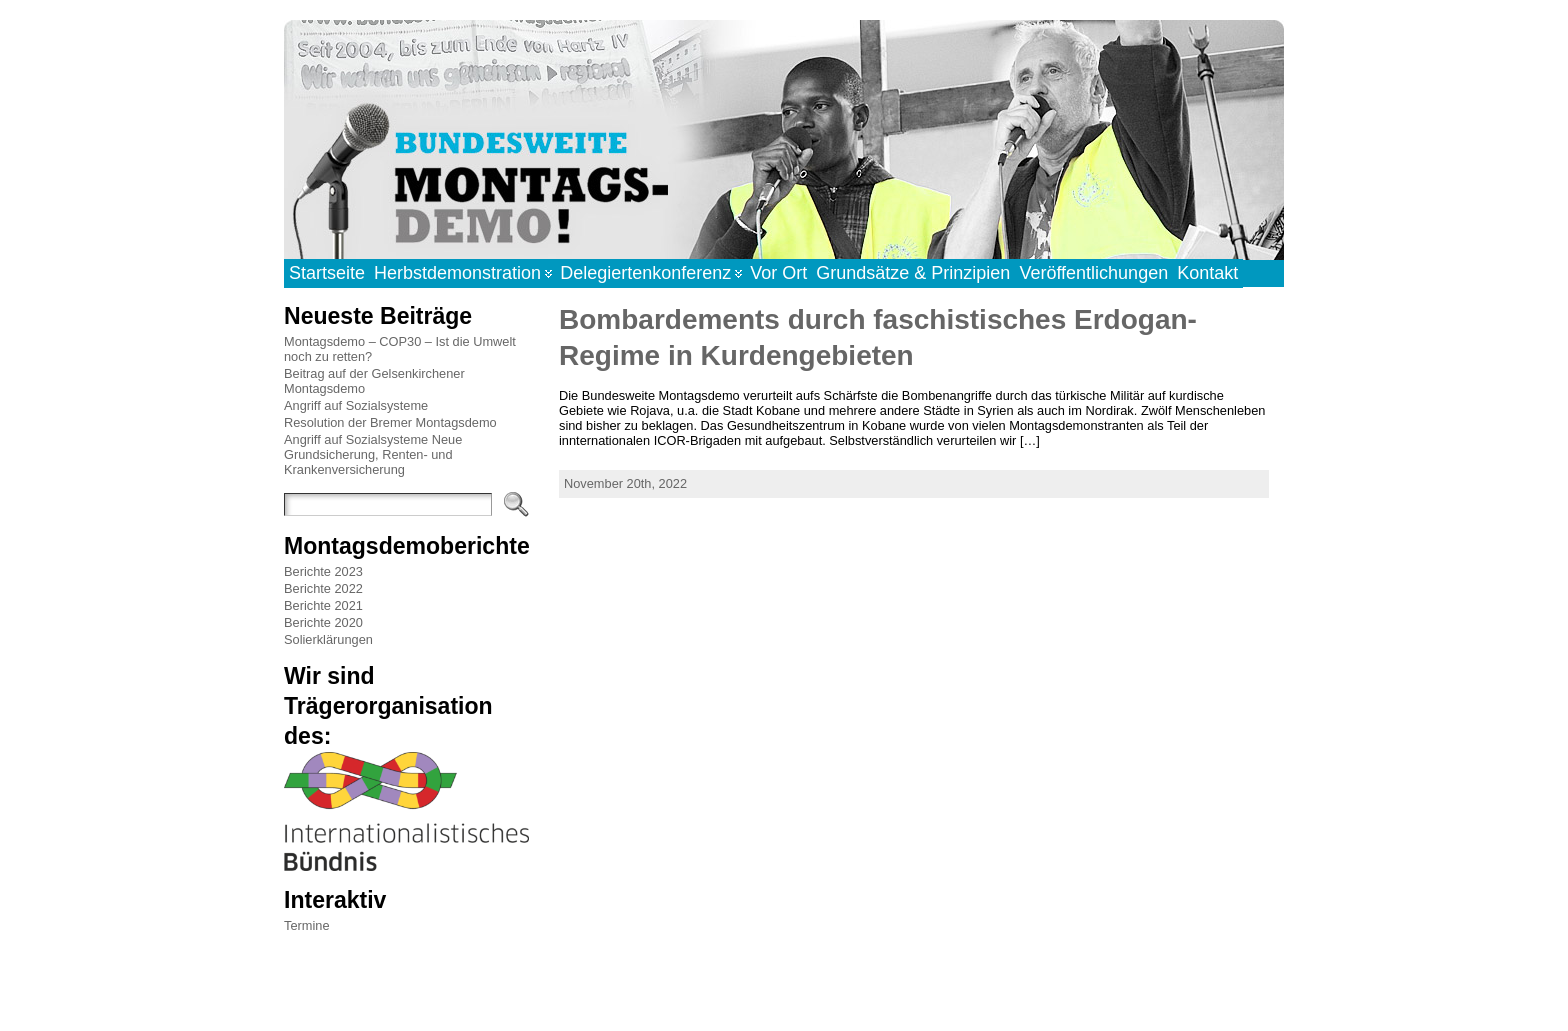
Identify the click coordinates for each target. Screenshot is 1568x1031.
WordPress (783, 994)
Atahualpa (854, 994)
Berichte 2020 (323, 622)
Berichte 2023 (323, 571)
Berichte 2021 (323, 605)
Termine (307, 925)
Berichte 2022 (323, 588)
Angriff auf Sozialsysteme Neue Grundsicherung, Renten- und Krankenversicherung (373, 454)
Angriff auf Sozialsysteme (356, 405)
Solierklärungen (328, 639)
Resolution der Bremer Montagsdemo (390, 422)
